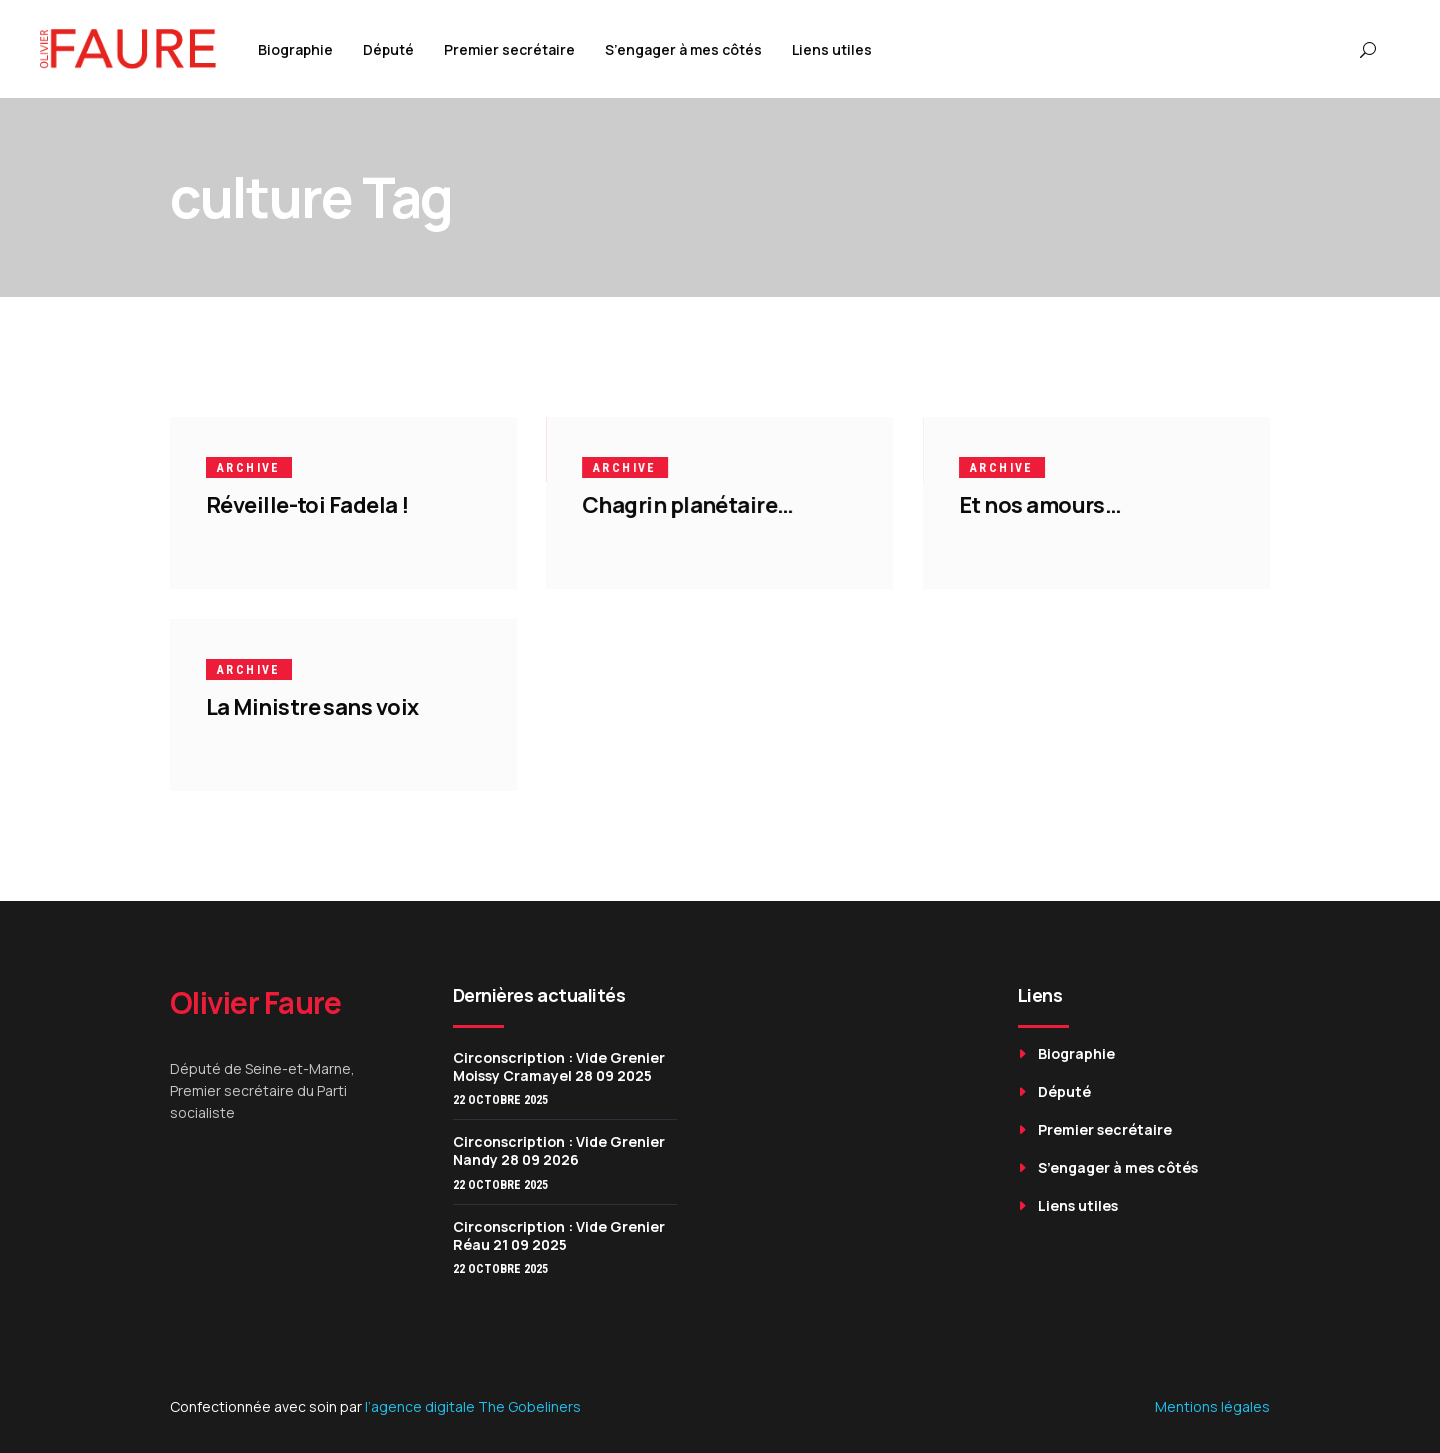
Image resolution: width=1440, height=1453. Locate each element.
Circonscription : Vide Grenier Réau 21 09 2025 (559, 1235)
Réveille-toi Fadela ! (307, 505)
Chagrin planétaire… (688, 505)
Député (1064, 1091)
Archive (249, 468)
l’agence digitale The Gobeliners (473, 1406)
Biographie (1076, 1053)
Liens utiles (1078, 1205)
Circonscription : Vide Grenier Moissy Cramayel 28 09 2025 (559, 1066)
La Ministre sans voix (312, 707)
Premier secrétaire (1105, 1129)
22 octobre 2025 (500, 1100)
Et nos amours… (1040, 505)
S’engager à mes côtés (1118, 1167)
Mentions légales (1212, 1406)
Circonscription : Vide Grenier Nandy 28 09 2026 (559, 1150)
